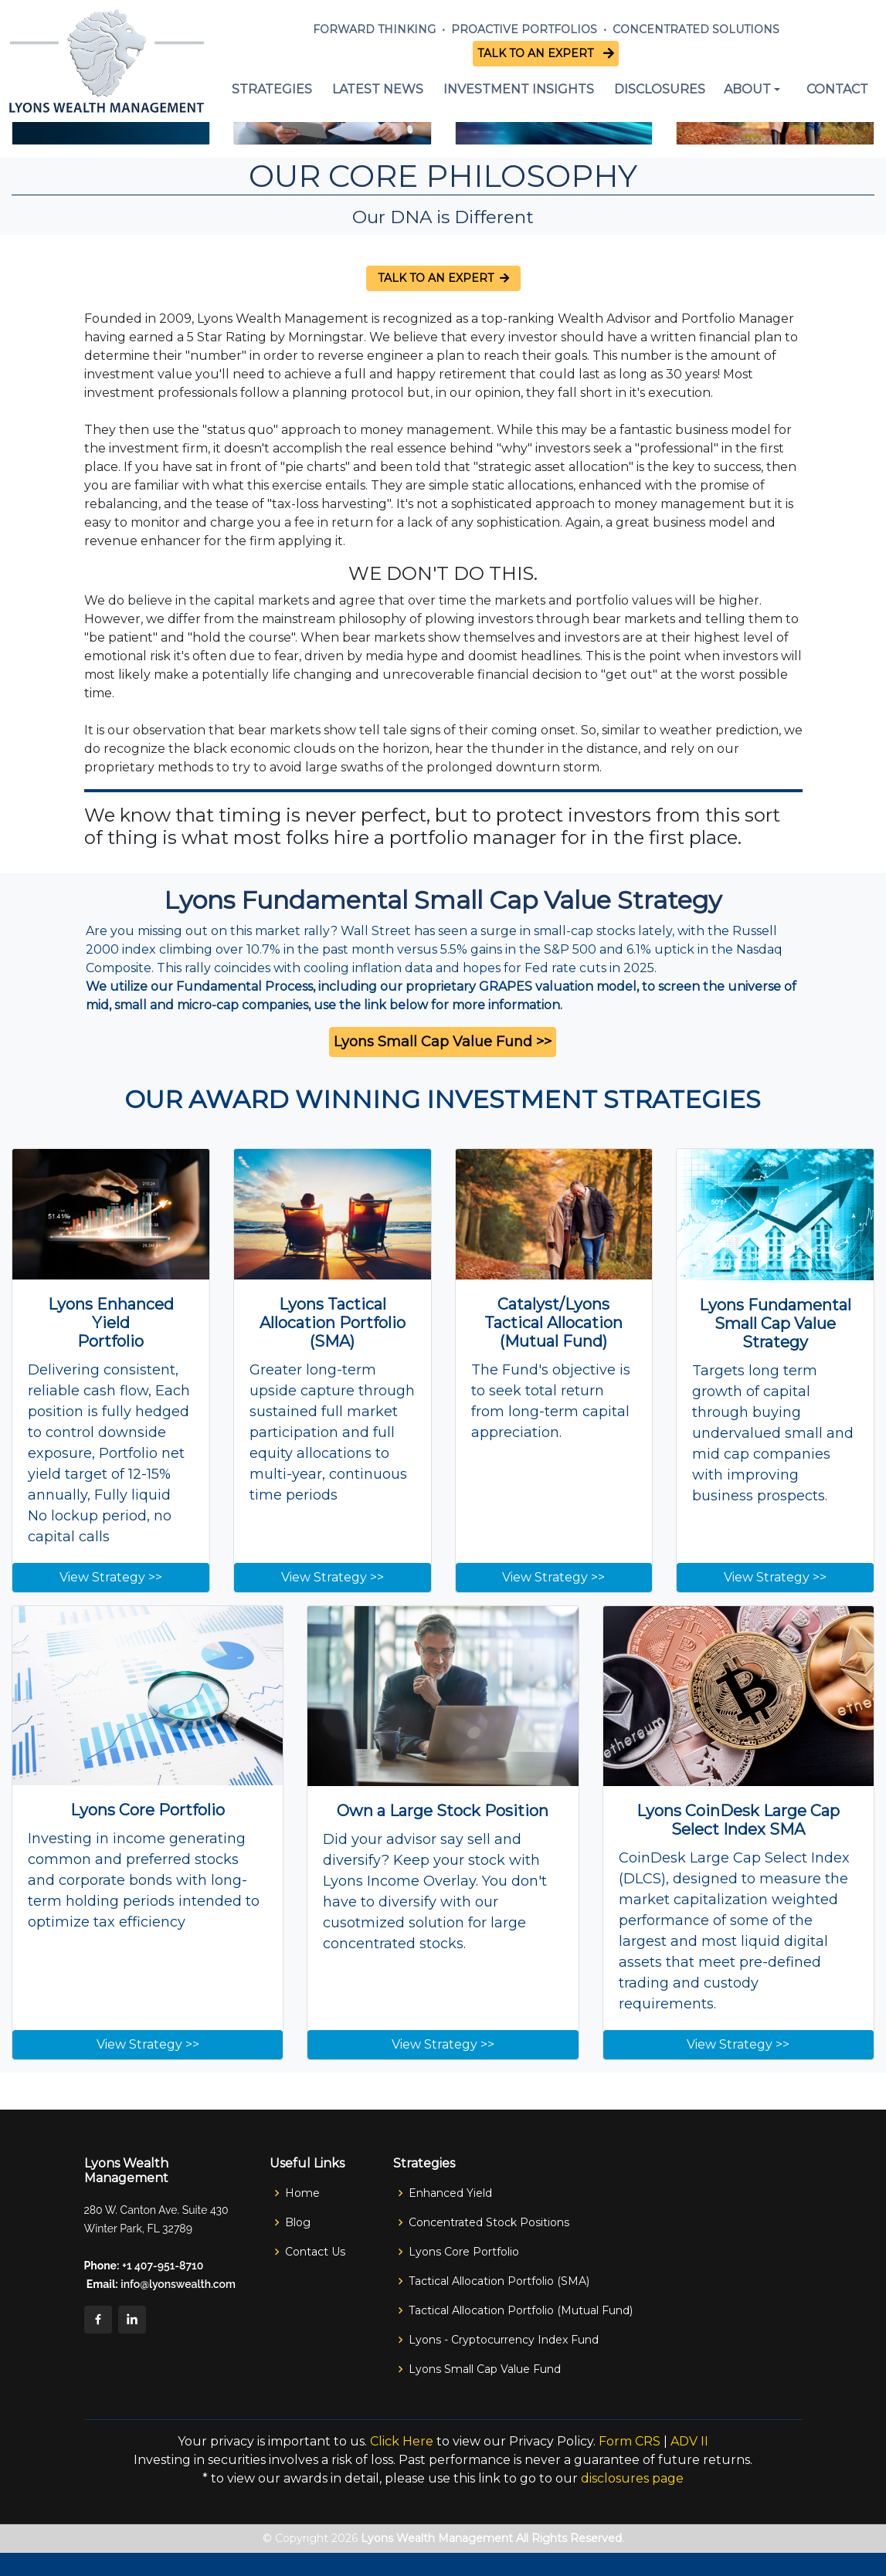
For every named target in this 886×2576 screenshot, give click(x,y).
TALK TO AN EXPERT (538, 53)
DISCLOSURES (659, 89)
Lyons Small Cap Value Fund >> (443, 1041)
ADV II (689, 2441)
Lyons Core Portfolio (464, 2251)
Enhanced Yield (450, 2193)
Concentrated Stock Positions (489, 2222)
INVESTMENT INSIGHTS (518, 89)
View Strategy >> (110, 1577)
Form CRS (629, 2441)
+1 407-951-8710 (162, 2265)
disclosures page (632, 2478)
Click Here (401, 2441)
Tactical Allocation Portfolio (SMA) (499, 2281)
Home (302, 2193)
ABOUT (747, 89)
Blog (298, 2222)
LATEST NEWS (377, 89)
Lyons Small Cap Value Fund (485, 2369)
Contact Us (315, 2251)
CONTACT (837, 89)
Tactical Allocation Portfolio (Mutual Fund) (521, 2310)
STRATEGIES (272, 89)
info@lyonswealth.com (177, 2284)
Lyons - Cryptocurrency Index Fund (504, 2339)
